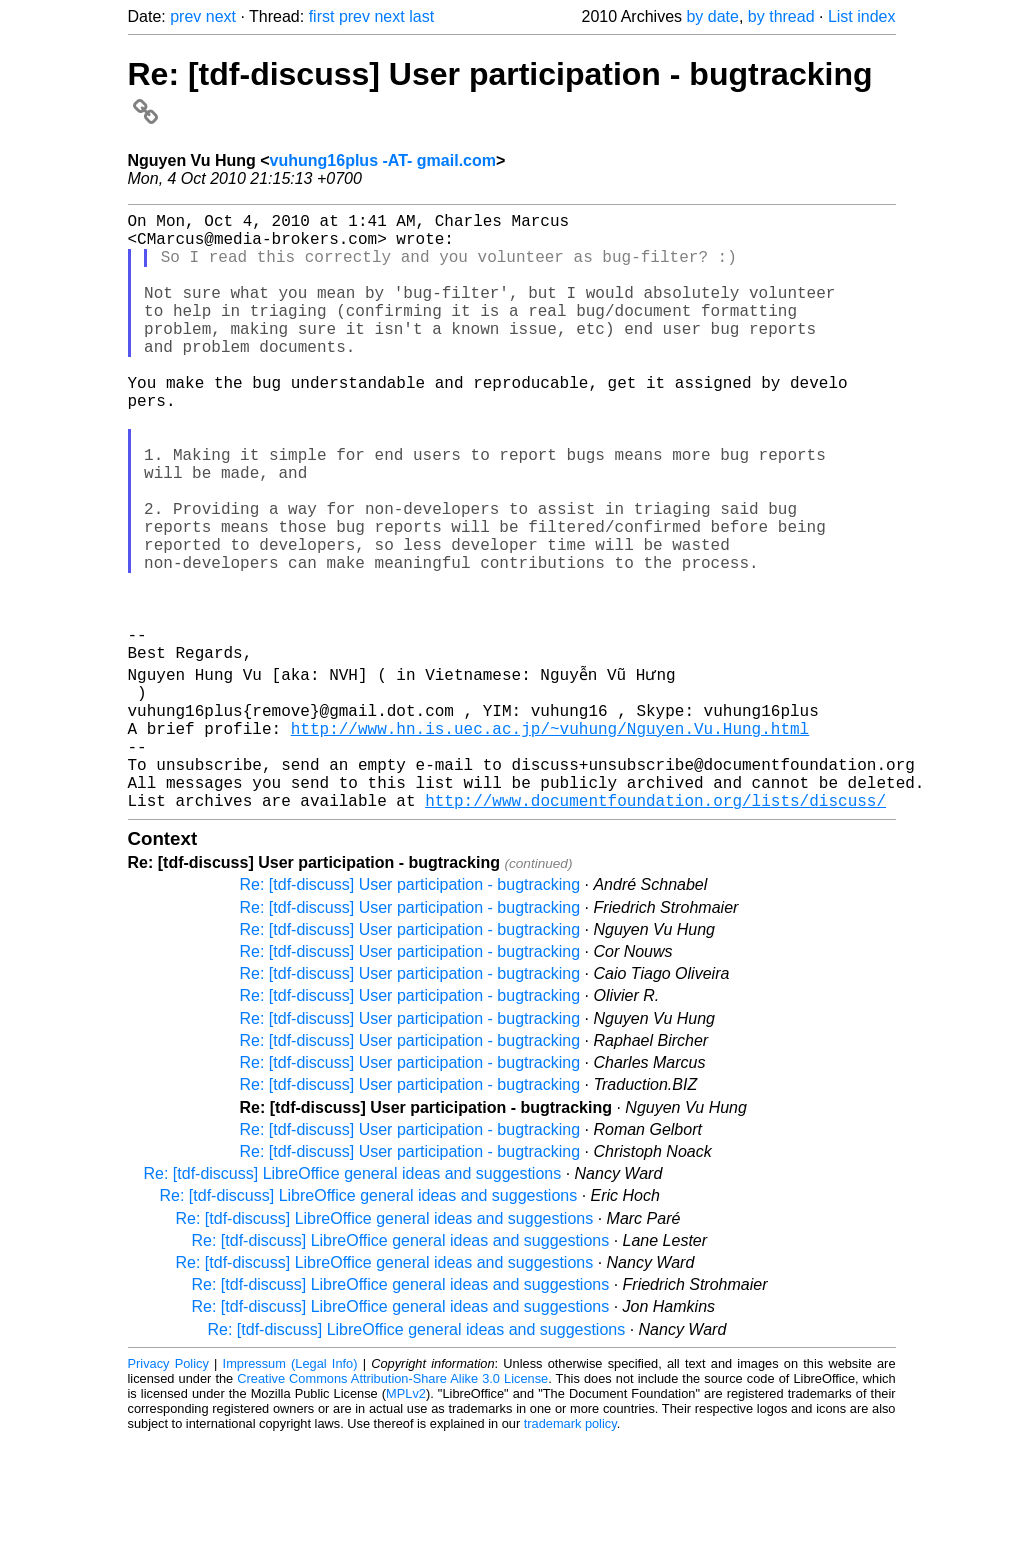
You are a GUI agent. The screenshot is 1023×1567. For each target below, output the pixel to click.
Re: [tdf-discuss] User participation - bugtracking (410, 1012)
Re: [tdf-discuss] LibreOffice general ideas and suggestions (353, 1301)
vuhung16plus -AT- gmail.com (383, 160)
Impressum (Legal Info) (290, 1491)
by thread (781, 16)
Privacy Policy (168, 1491)
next (221, 16)
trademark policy (570, 1551)
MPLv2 (406, 1521)
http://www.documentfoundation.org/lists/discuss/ (655, 928)
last (421, 16)
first (322, 16)
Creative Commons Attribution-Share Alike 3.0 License (392, 1506)
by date (712, 16)
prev (185, 16)
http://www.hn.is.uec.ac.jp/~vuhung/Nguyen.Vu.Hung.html (550, 840)
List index (862, 16)
